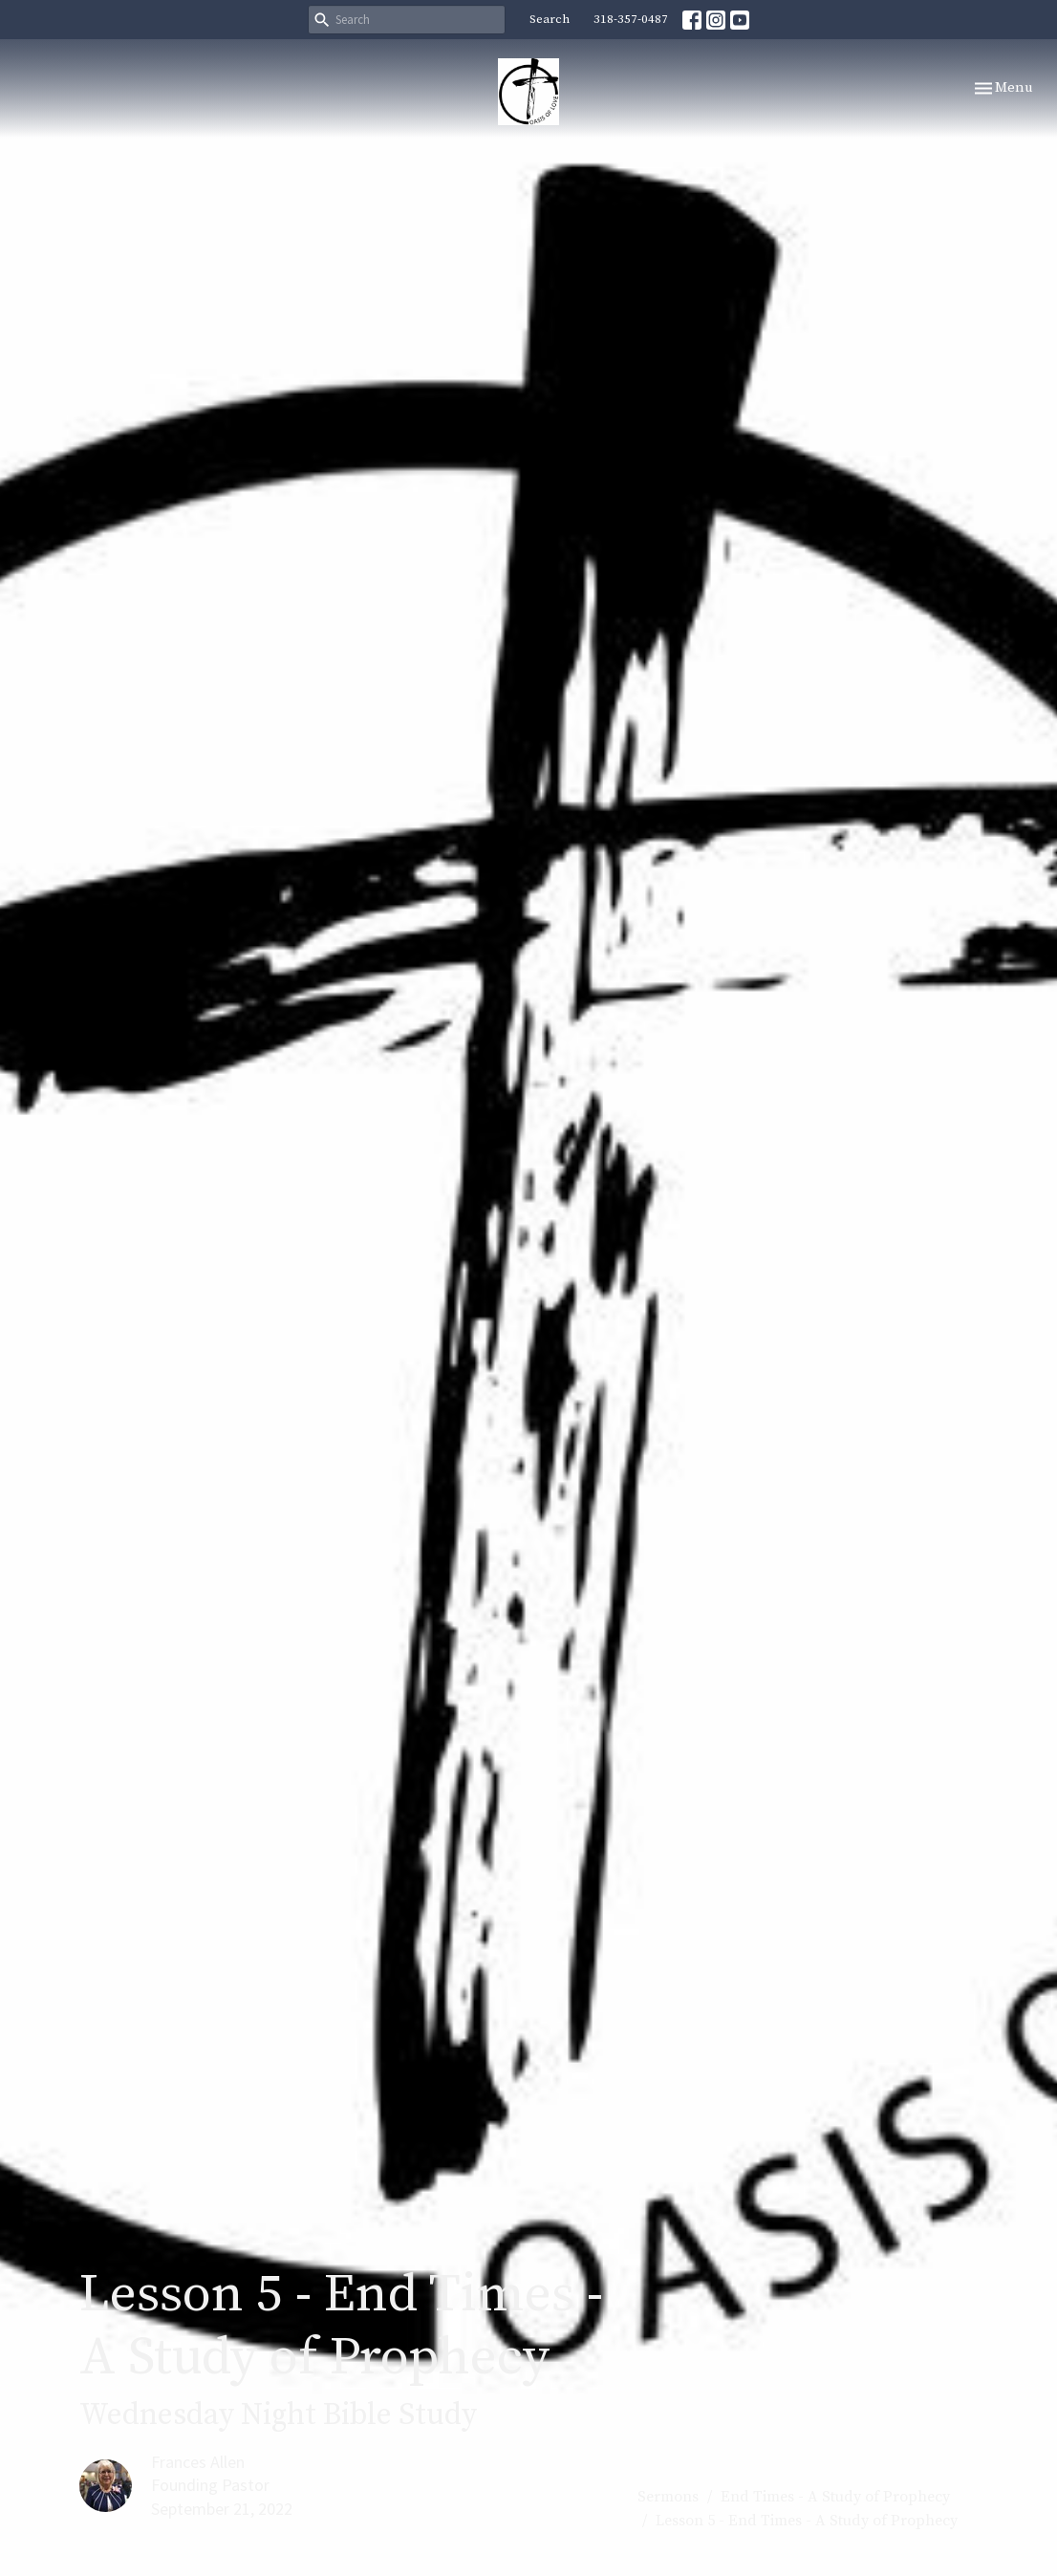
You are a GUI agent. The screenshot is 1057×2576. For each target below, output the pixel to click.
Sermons (668, 2496)
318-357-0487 (630, 19)
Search (549, 19)
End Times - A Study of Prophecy (835, 2496)
